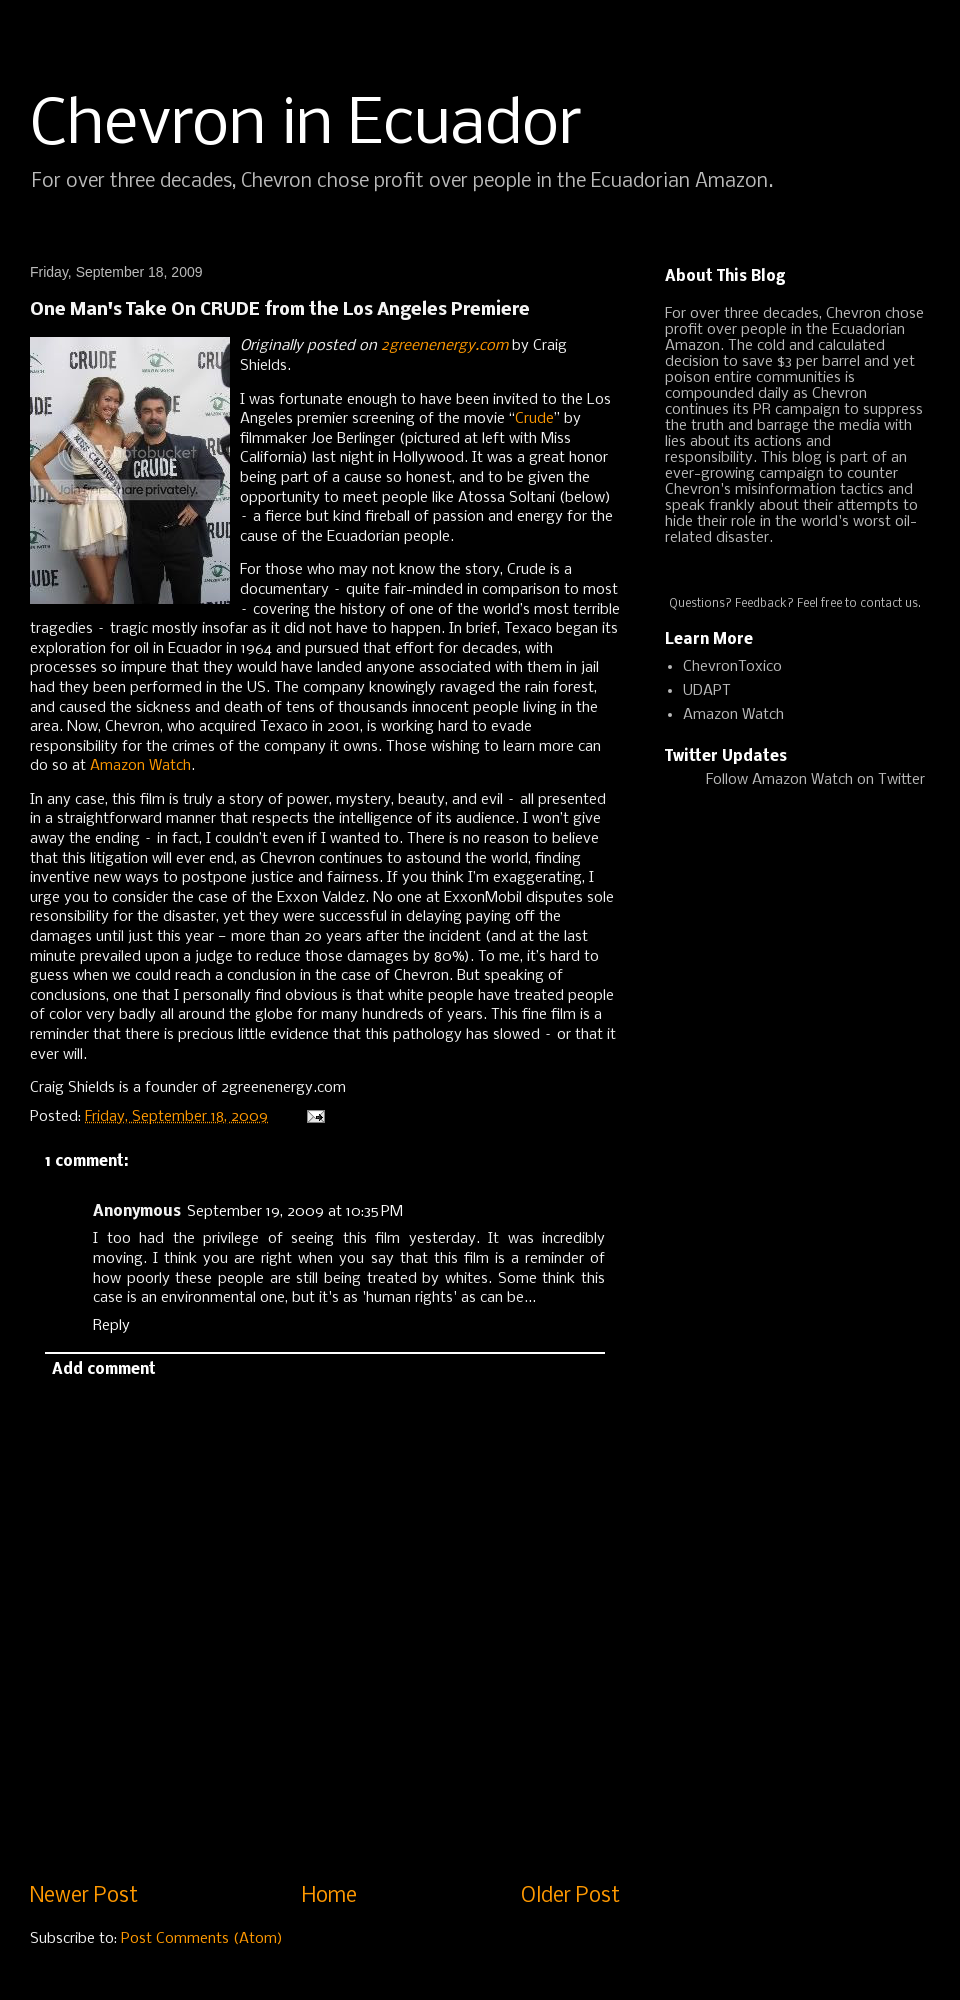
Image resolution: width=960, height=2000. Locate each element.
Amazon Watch (140, 766)
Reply (111, 1326)
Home (329, 1896)
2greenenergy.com (444, 346)
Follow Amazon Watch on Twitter (815, 780)
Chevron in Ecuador (306, 126)
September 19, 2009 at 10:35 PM (295, 1212)
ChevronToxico (732, 667)
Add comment (104, 1370)
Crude (534, 419)
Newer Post (84, 1896)
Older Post (570, 1896)
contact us (889, 604)
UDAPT (707, 691)
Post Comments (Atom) (202, 1939)
